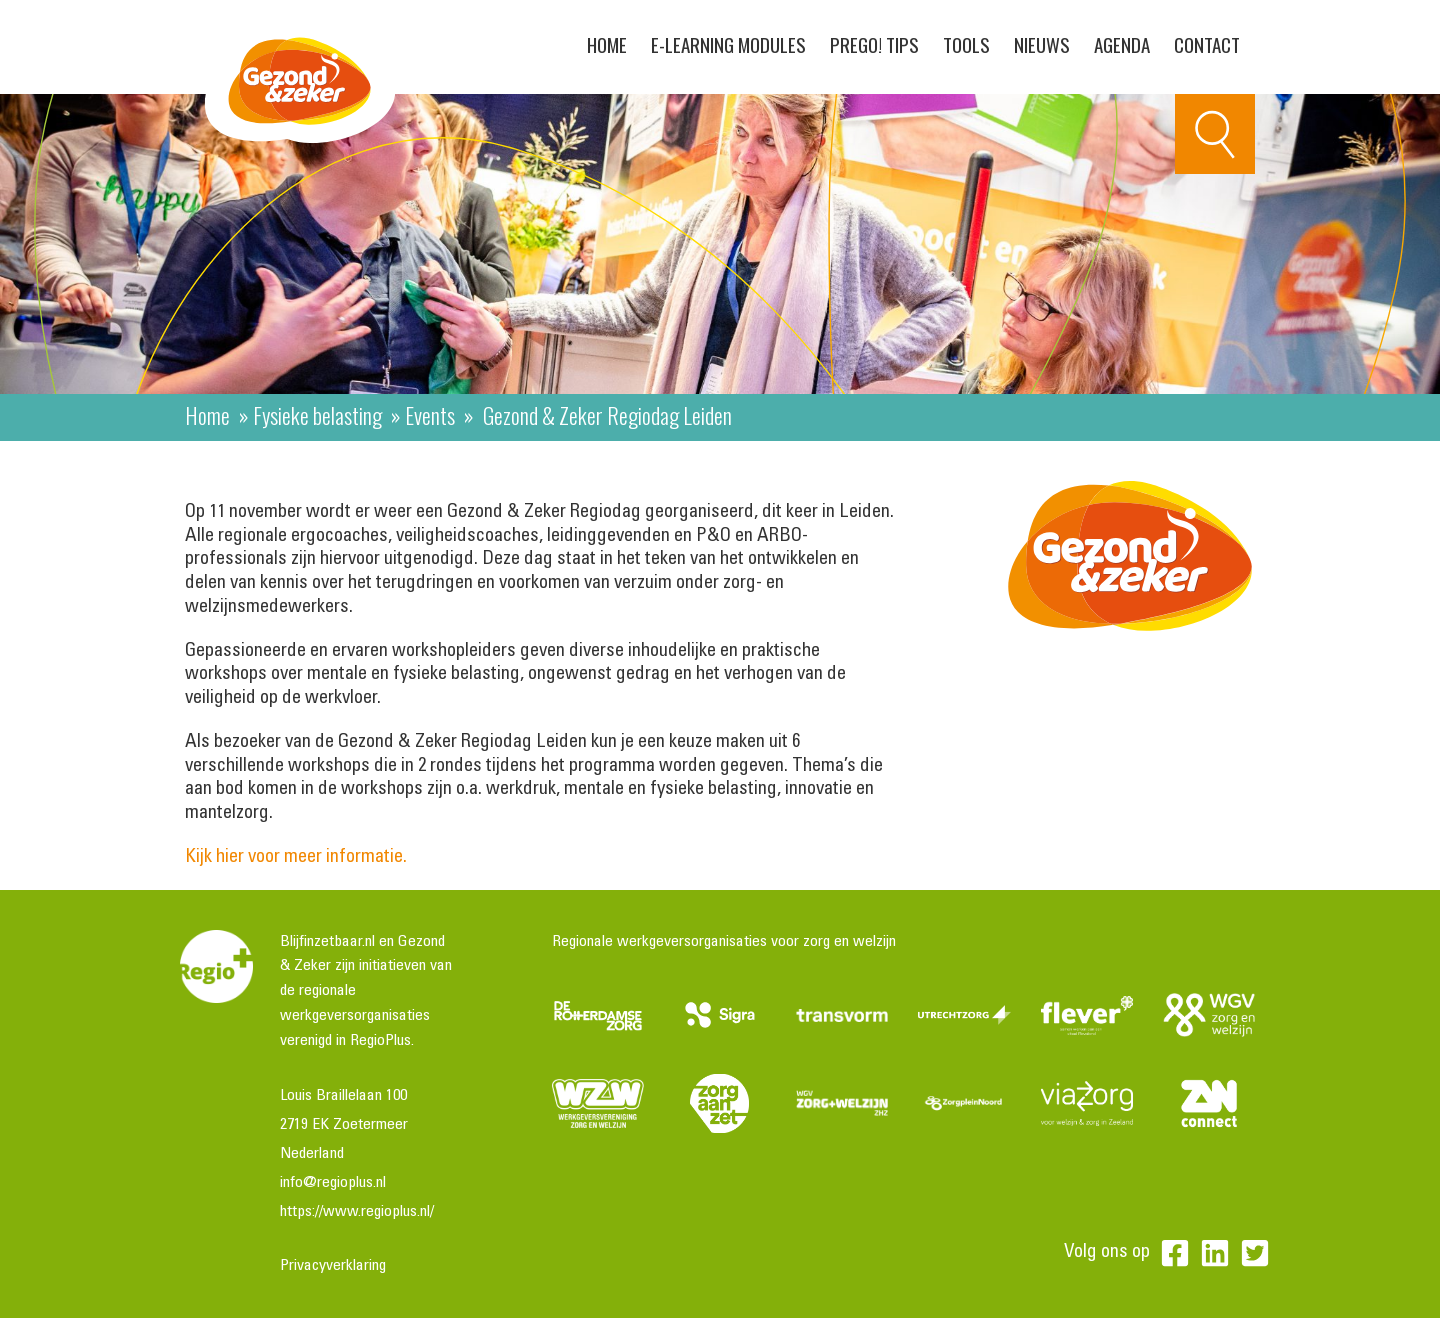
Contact (1207, 44)
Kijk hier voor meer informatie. (298, 857)
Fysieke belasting (317, 415)
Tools (966, 44)
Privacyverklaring (333, 1266)
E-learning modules (728, 44)
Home (607, 44)
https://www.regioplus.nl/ (357, 1212)
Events (430, 415)
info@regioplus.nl (333, 1183)
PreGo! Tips (874, 44)
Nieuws (1042, 44)
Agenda (1122, 44)
